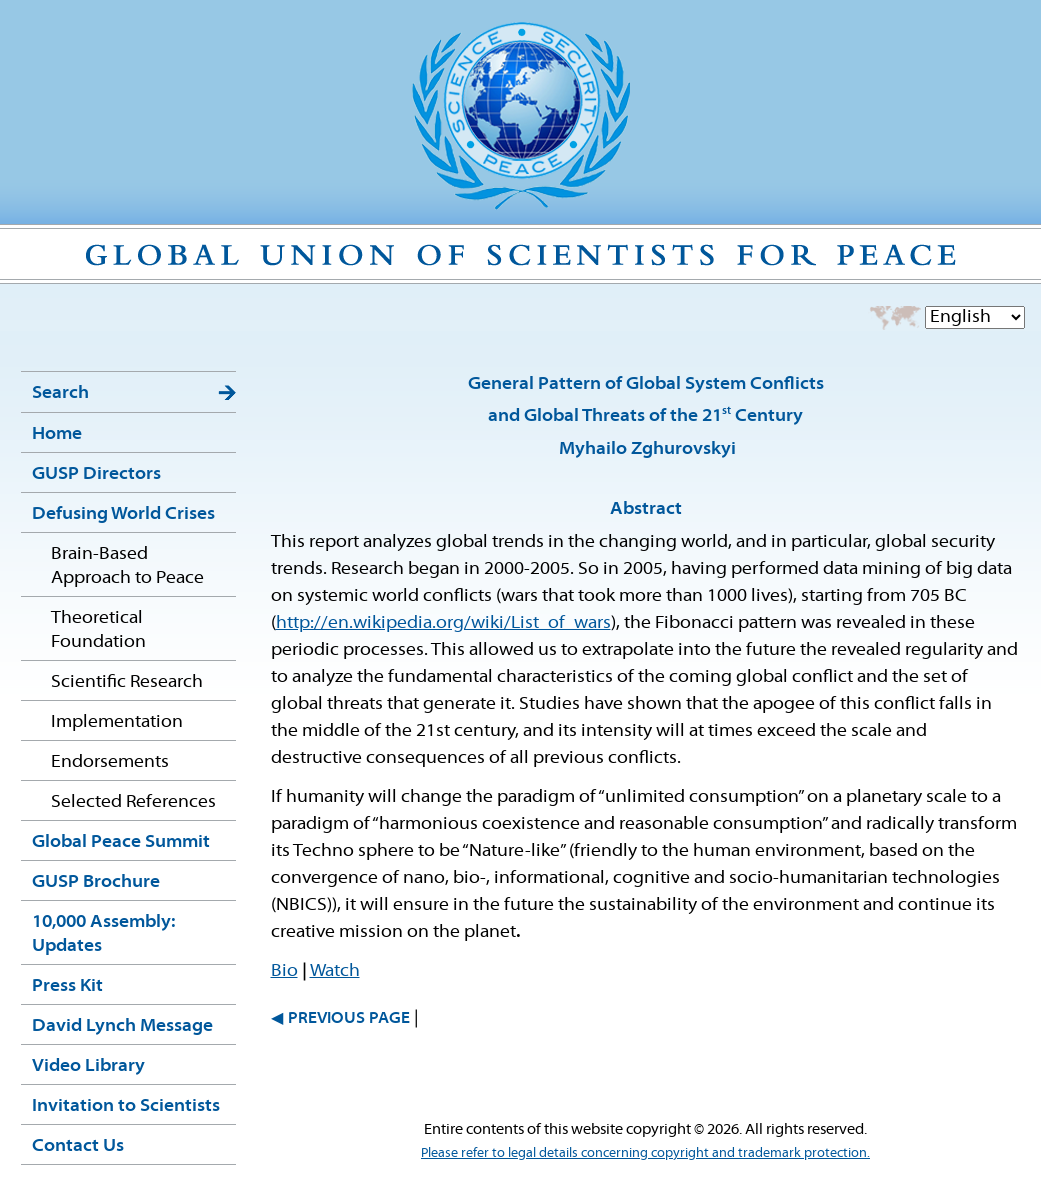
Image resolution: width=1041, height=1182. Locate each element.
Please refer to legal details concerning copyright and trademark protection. (645, 1153)
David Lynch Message (122, 1026)
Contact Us (78, 1146)
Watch (335, 971)
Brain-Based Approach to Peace (127, 566)
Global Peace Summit (121, 842)
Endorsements (110, 762)
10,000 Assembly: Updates (103, 934)
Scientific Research (127, 682)
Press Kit (67, 986)
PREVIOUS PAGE (349, 1019)
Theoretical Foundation (98, 630)
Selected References (133, 802)
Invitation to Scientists (126, 1106)
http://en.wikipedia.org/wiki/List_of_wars (443, 623)
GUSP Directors (96, 474)
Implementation (117, 722)
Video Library (88, 1066)
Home (57, 434)
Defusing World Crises (123, 514)
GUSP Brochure (96, 882)
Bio (284, 971)
